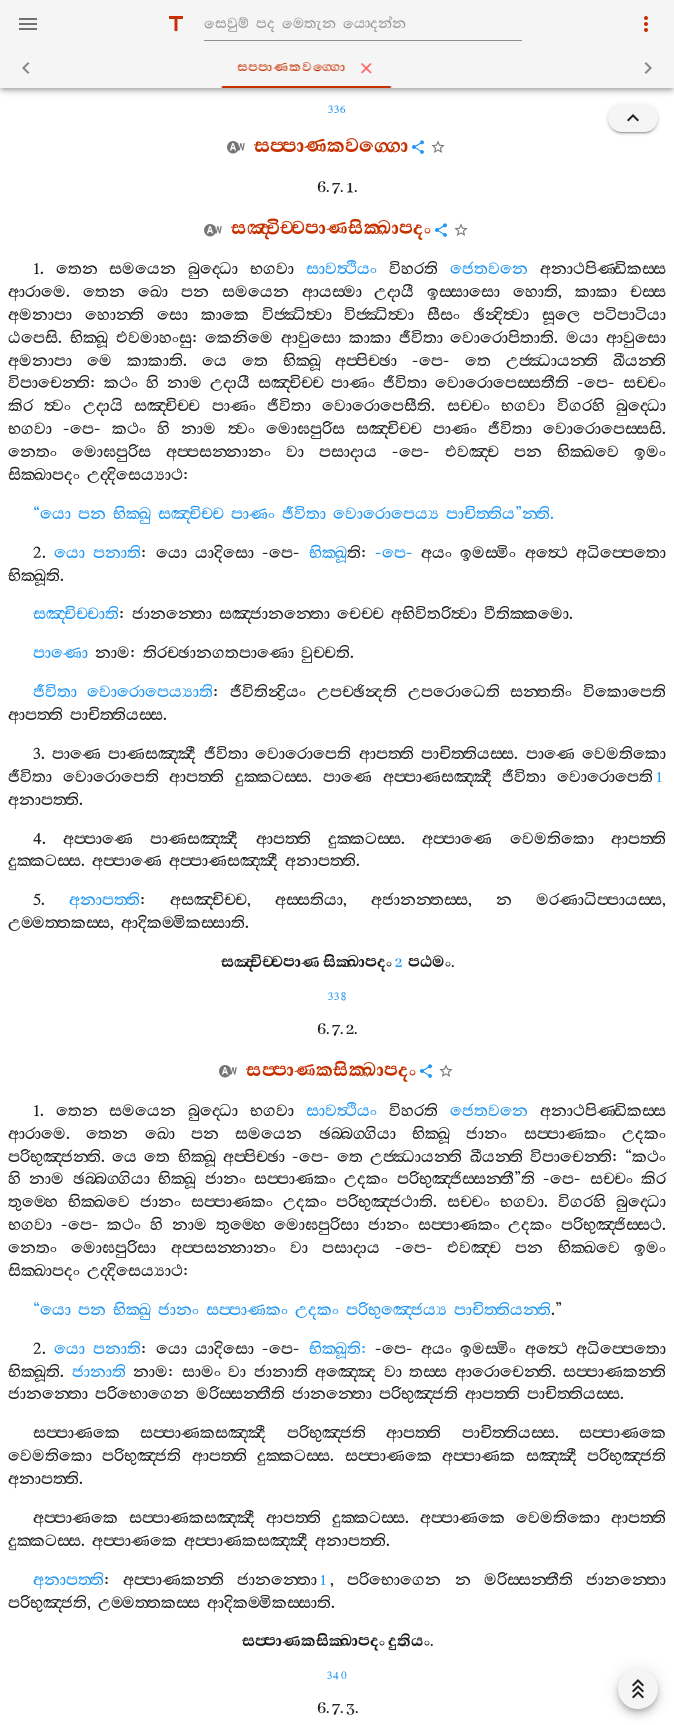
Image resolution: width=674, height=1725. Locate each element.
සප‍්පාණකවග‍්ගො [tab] (341, 68)
